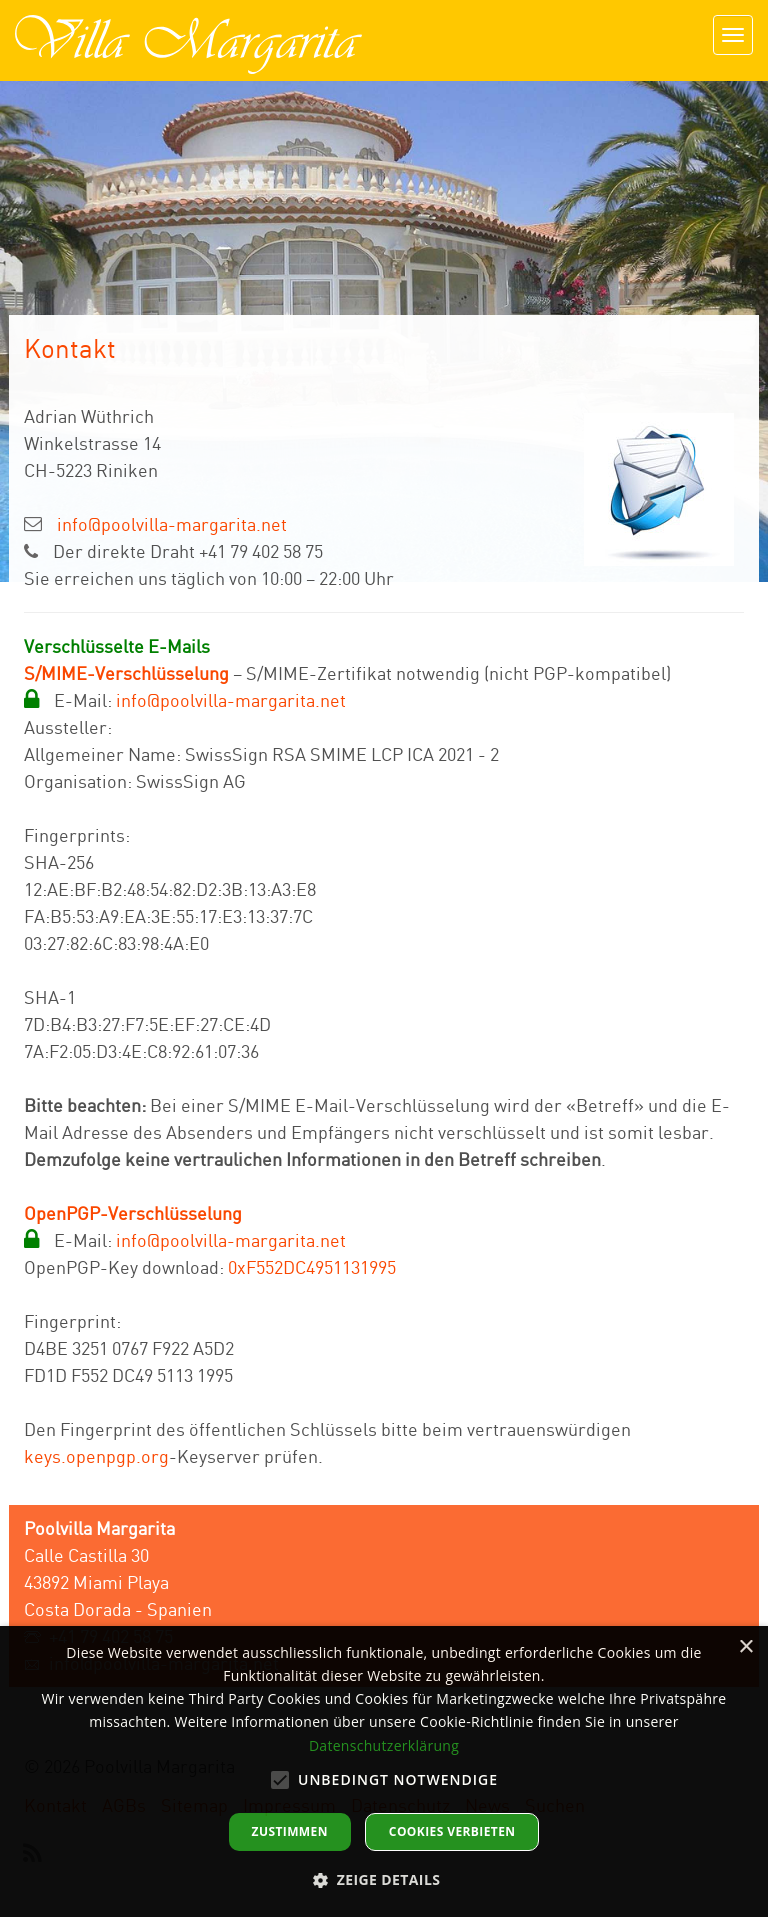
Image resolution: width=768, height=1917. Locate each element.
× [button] (745, 1647)
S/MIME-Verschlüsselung (126, 673)
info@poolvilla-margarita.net (172, 524)
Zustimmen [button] (290, 1831)
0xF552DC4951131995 (312, 1267)
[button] (384, 1879)
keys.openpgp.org (96, 1456)
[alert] (384, 1771)
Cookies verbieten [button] (452, 1831)
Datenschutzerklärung (384, 1745)
